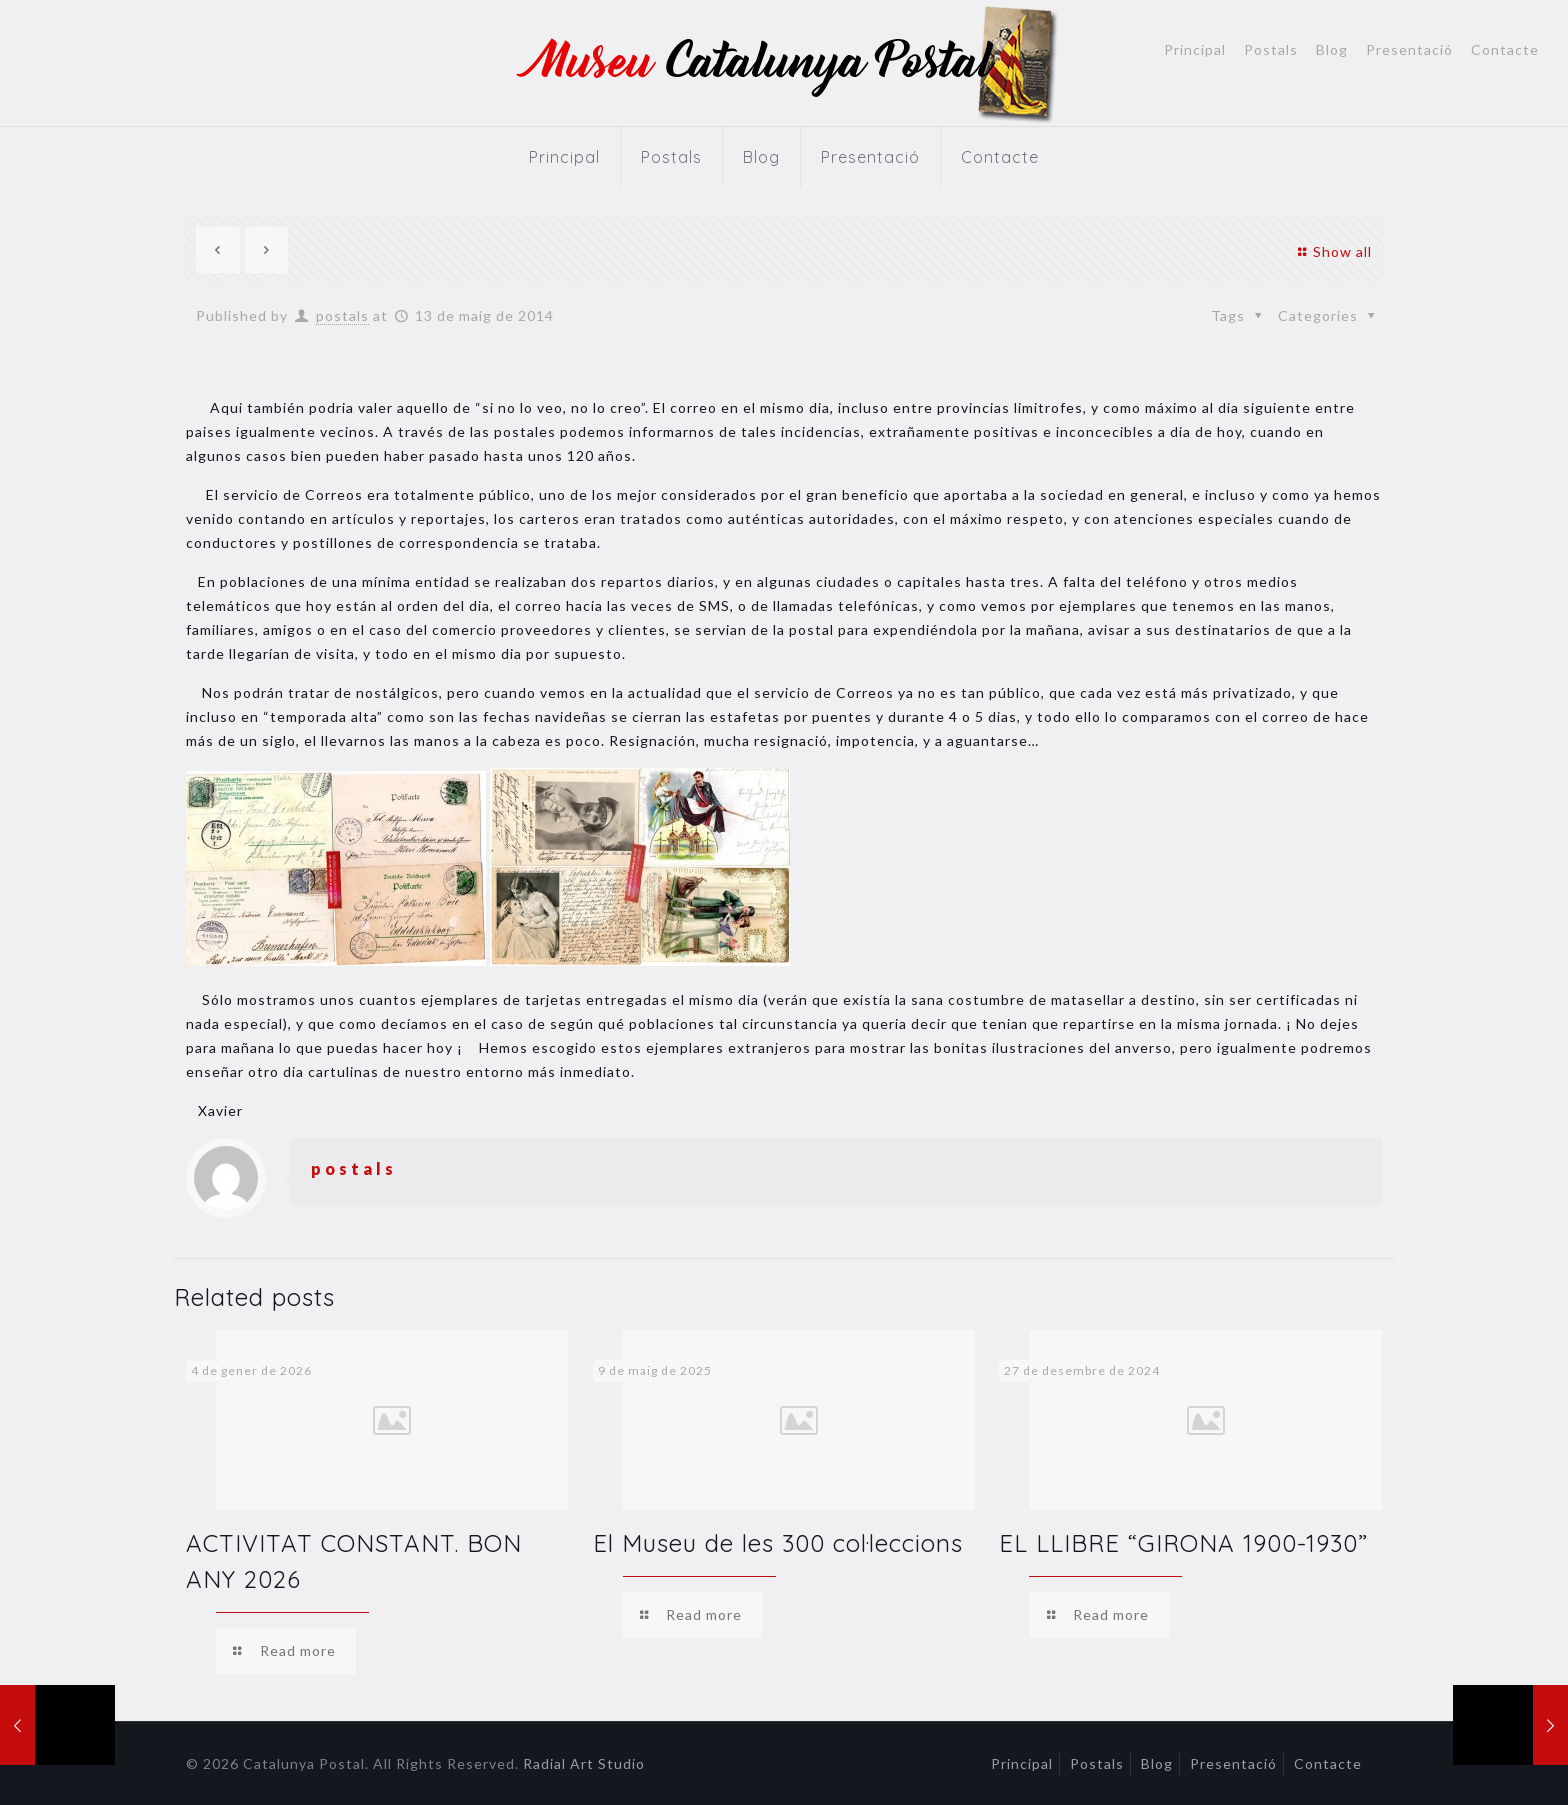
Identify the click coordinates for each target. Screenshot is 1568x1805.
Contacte (1505, 50)
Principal (1195, 50)
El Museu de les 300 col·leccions (778, 1543)
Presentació (1409, 50)
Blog (1332, 50)
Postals (1271, 50)
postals (342, 315)
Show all (1332, 251)
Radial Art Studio (584, 1763)
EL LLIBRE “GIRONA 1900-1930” (1183, 1543)
